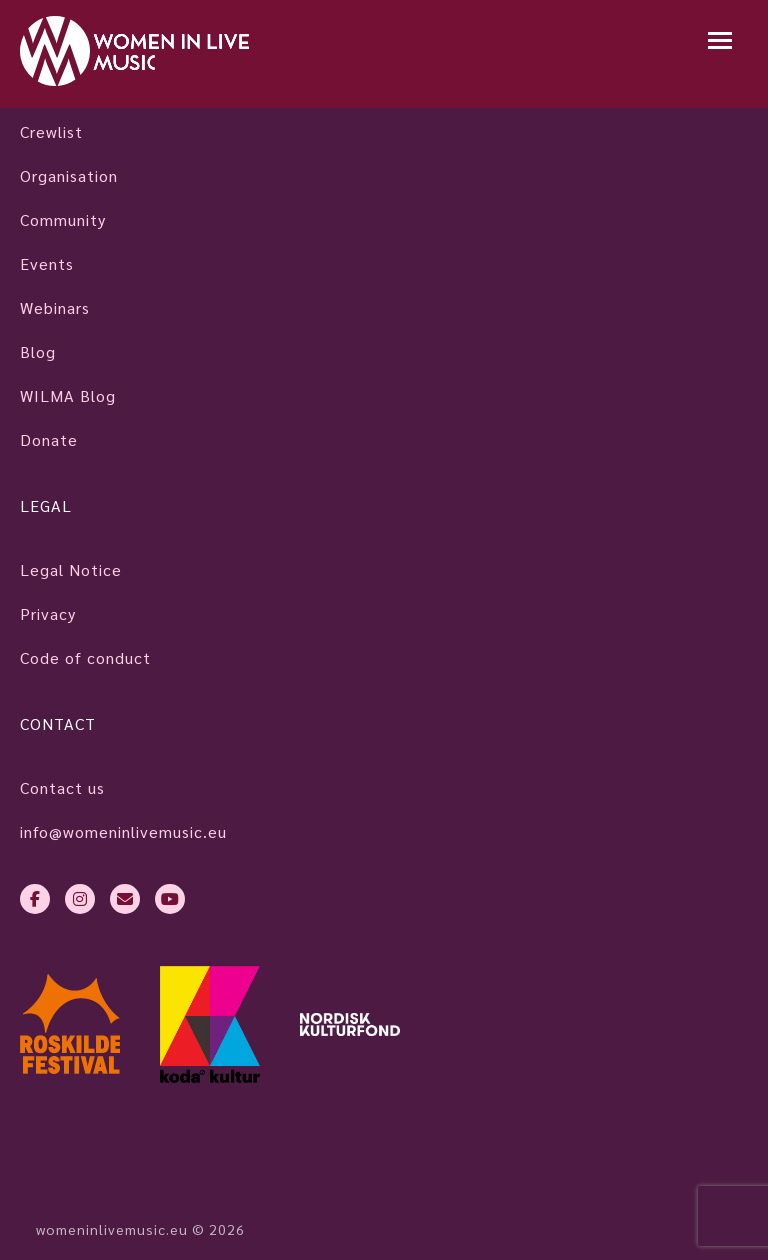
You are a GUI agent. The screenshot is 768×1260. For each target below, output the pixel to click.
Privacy (48, 613)
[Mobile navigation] (720, 42)
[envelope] (125, 899)
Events (47, 263)
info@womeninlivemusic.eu (123, 831)
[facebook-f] (35, 899)
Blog (38, 351)
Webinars (55, 307)
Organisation (69, 175)
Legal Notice (71, 569)
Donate (49, 439)
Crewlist (51, 131)
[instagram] (80, 899)
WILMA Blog (68, 395)
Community (63, 219)
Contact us (62, 787)
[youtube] (170, 899)
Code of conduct (85, 657)
